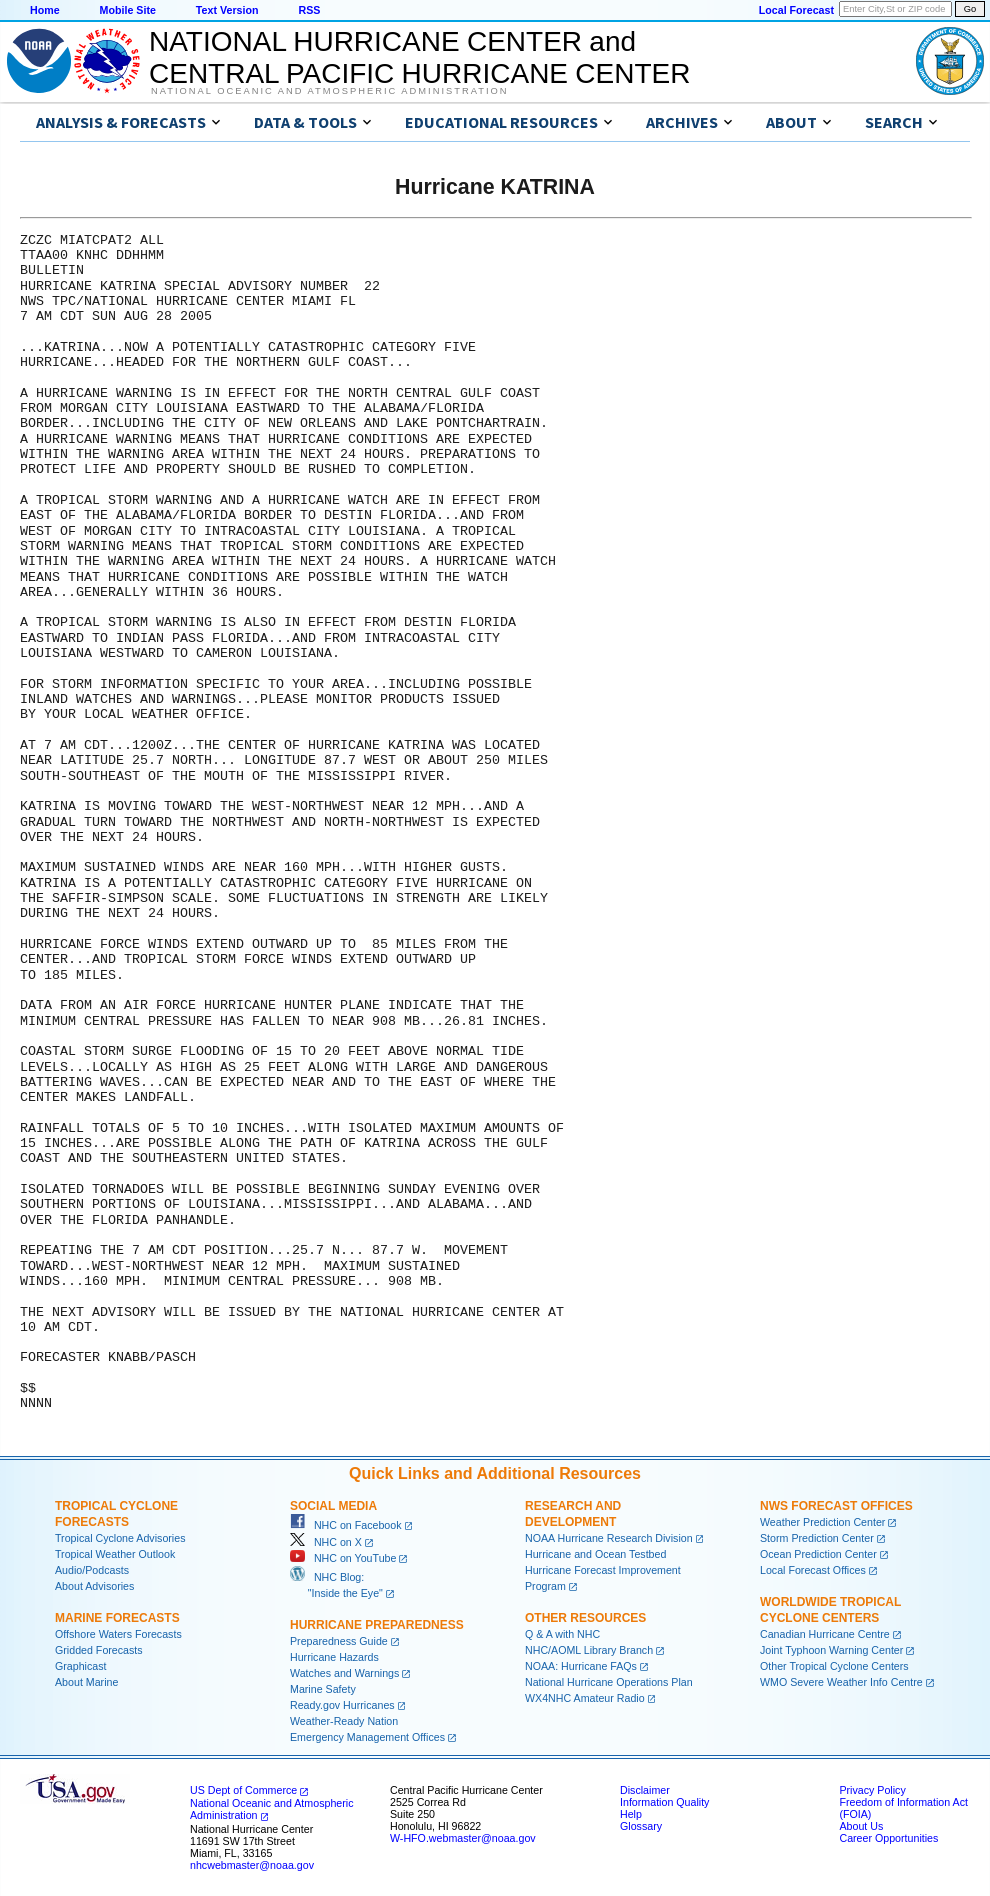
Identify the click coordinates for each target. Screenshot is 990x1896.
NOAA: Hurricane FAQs (581, 1666)
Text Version (227, 10)
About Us (861, 1826)
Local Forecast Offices (813, 1570)
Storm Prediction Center (817, 1538)
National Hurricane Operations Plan (609, 1682)
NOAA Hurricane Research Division (609, 1538)
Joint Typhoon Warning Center (831, 1650)
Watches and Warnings (344, 1673)
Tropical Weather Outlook (115, 1554)
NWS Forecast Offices (836, 1506)
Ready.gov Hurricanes (342, 1705)
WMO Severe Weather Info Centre (841, 1682)
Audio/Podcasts (92, 1570)
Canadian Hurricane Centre (825, 1634)
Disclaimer (645, 1790)
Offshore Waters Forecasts (118, 1634)
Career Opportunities (888, 1838)
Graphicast (81, 1666)
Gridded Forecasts (99, 1650)
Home (45, 10)
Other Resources (585, 1618)
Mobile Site (128, 10)
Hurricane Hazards (334, 1657)
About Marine (86, 1682)
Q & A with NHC (562, 1634)
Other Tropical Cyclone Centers (834, 1666)
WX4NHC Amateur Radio (585, 1698)
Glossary (641, 1826)
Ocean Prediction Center (818, 1554)
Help (631, 1814)
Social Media (333, 1506)
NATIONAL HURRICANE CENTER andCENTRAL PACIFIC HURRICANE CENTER (419, 57)
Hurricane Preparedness (377, 1625)
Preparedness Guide (339, 1641)
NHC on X (326, 1542)
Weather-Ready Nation (344, 1721)
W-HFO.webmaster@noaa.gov (463, 1838)
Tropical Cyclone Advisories (120, 1538)
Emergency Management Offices (367, 1737)
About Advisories (94, 1586)
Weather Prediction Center (822, 1522)
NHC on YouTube (343, 1558)
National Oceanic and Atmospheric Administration (329, 91)
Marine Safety (323, 1689)
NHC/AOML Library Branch (589, 1650)
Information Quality (664, 1802)
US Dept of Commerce (243, 1790)
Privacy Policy (872, 1790)
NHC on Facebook (346, 1525)
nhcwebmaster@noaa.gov (252, 1865)
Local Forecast (796, 10)
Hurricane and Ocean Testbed (595, 1554)
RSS (309, 10)
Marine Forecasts (117, 1618)
